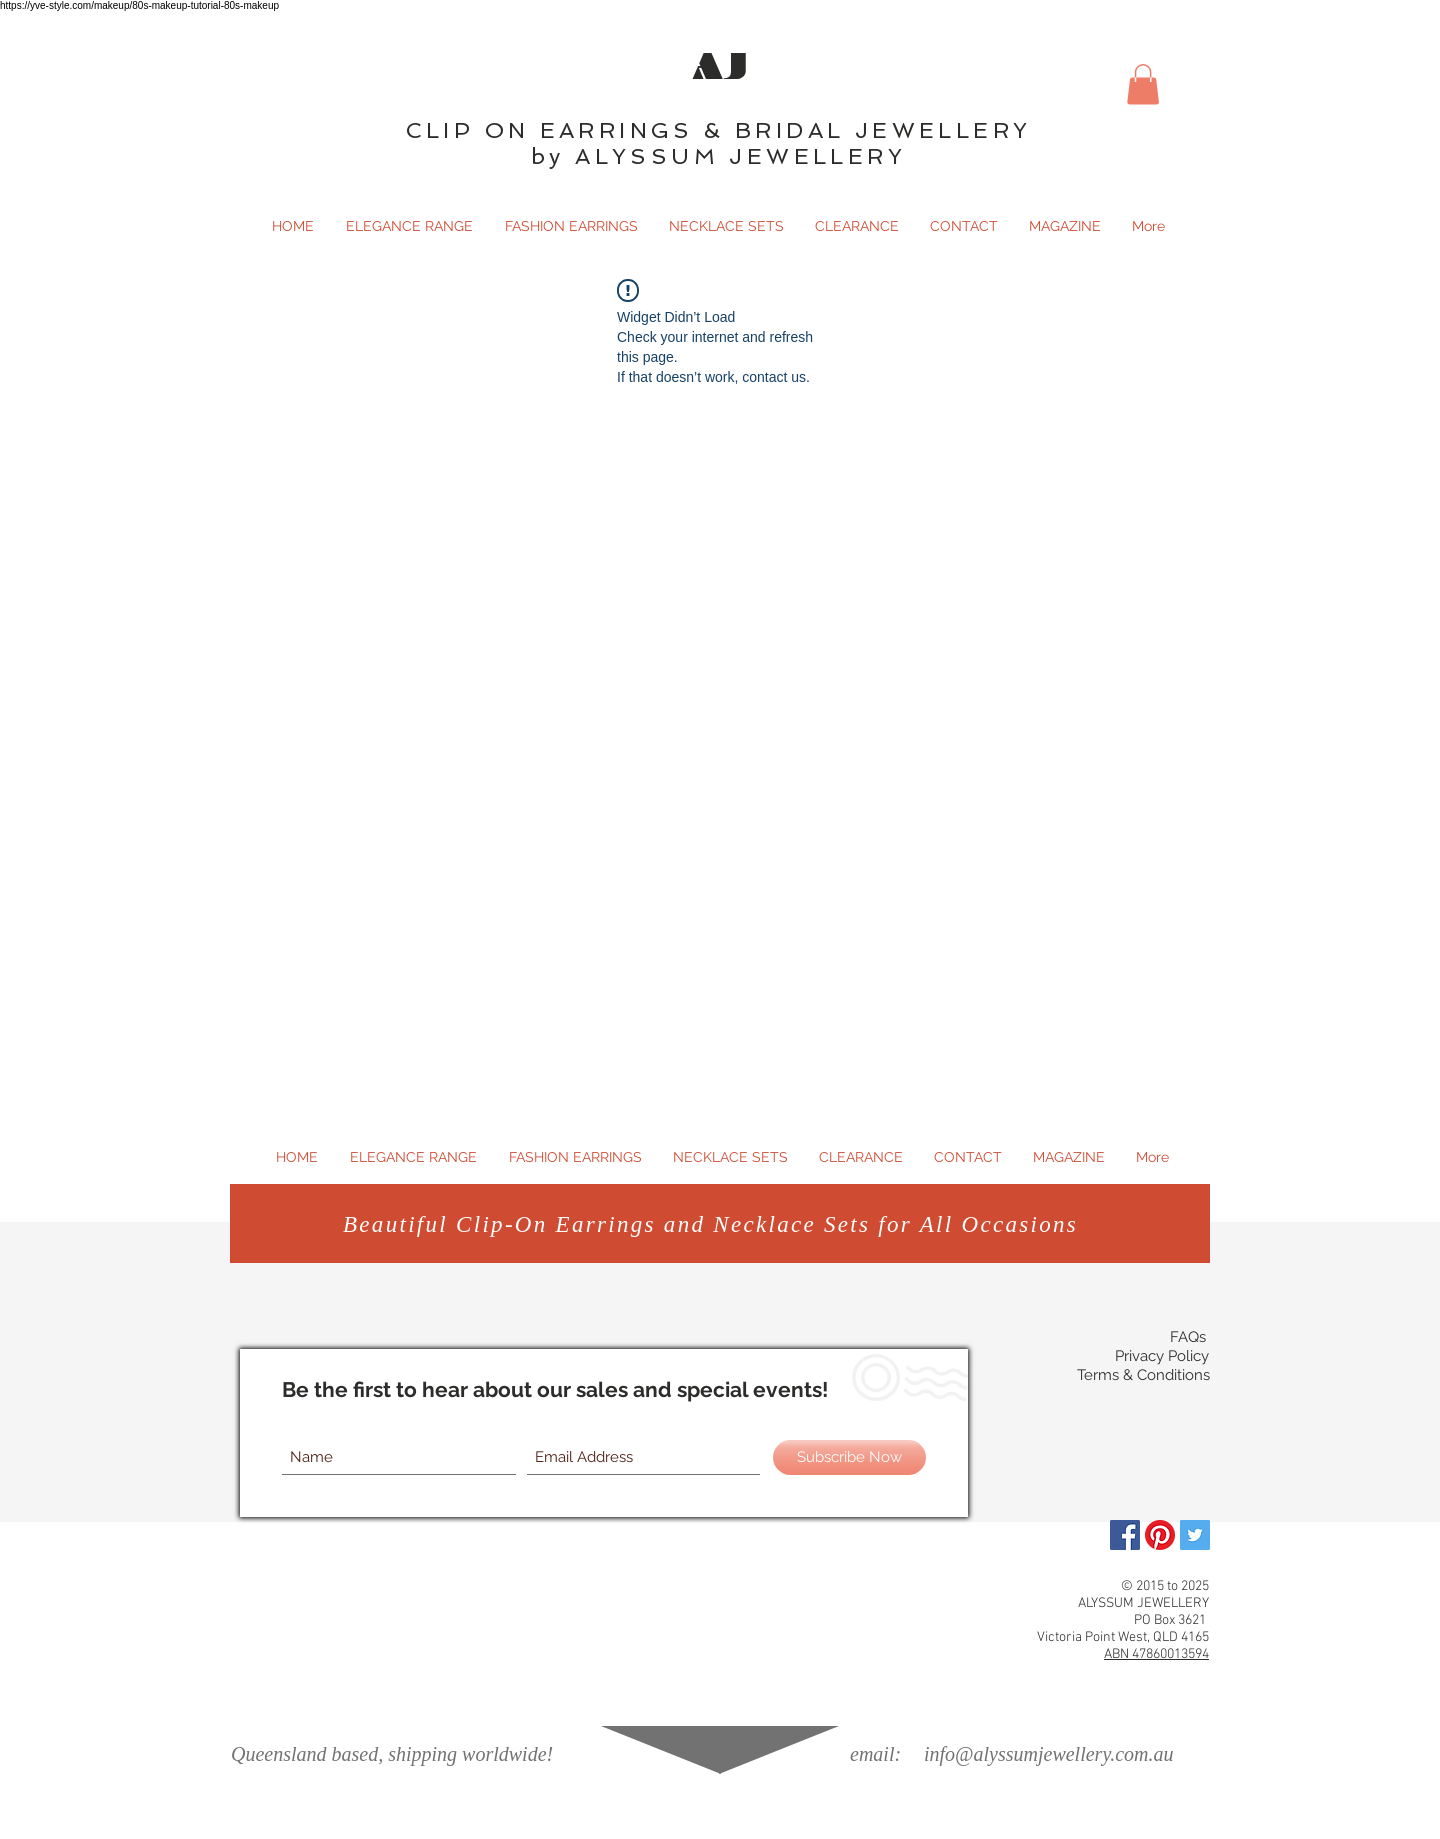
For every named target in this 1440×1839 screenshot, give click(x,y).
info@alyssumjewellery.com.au (1048, 1754)
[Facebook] (1125, 1535)
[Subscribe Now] (849, 1457)
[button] (1143, 84)
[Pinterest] (1160, 1535)
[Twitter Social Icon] (1195, 1535)
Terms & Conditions (1143, 1375)
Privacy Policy (1162, 1356)
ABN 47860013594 (1156, 1654)
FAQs (1188, 1337)
